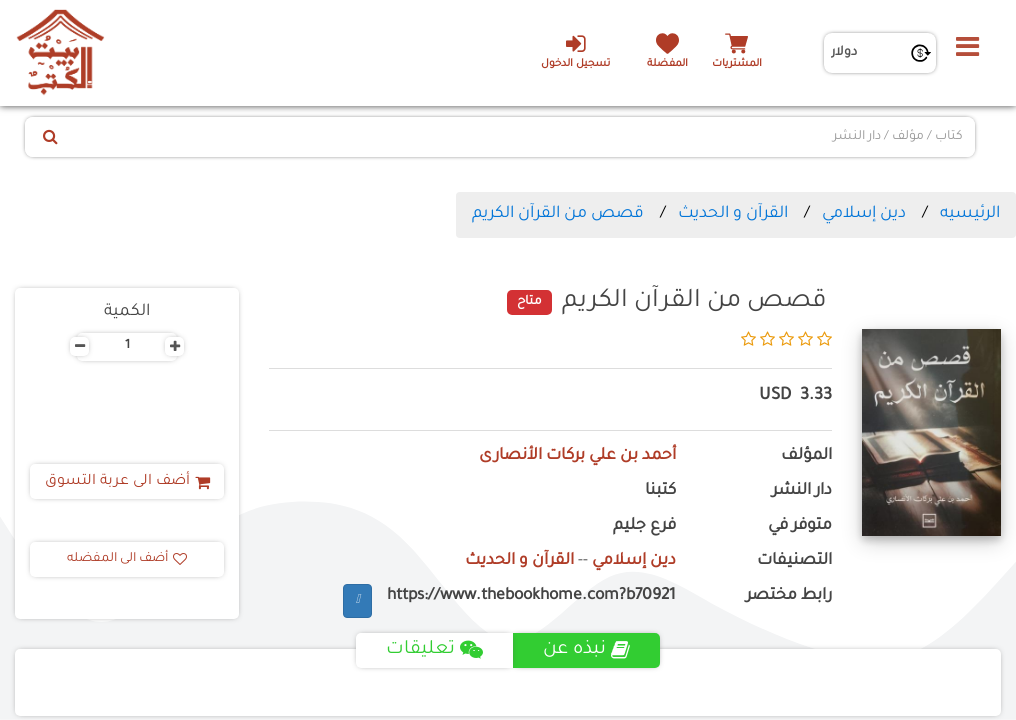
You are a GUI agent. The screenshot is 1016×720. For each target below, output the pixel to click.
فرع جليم (644, 526)
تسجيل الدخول (575, 51)
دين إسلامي (864, 214)
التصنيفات (794, 561)
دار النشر (802, 491)
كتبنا (660, 491)
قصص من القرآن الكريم (558, 214)
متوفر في (800, 526)
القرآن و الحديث (733, 214)
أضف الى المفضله (127, 559)
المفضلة (667, 64)
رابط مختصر (789, 596)
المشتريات (737, 64)
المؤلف (806, 456)
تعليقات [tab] (434, 650)
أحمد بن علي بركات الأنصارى (577, 456)
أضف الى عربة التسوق (127, 482)
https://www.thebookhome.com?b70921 (531, 596)
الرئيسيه (970, 214)
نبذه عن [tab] (586, 650)
